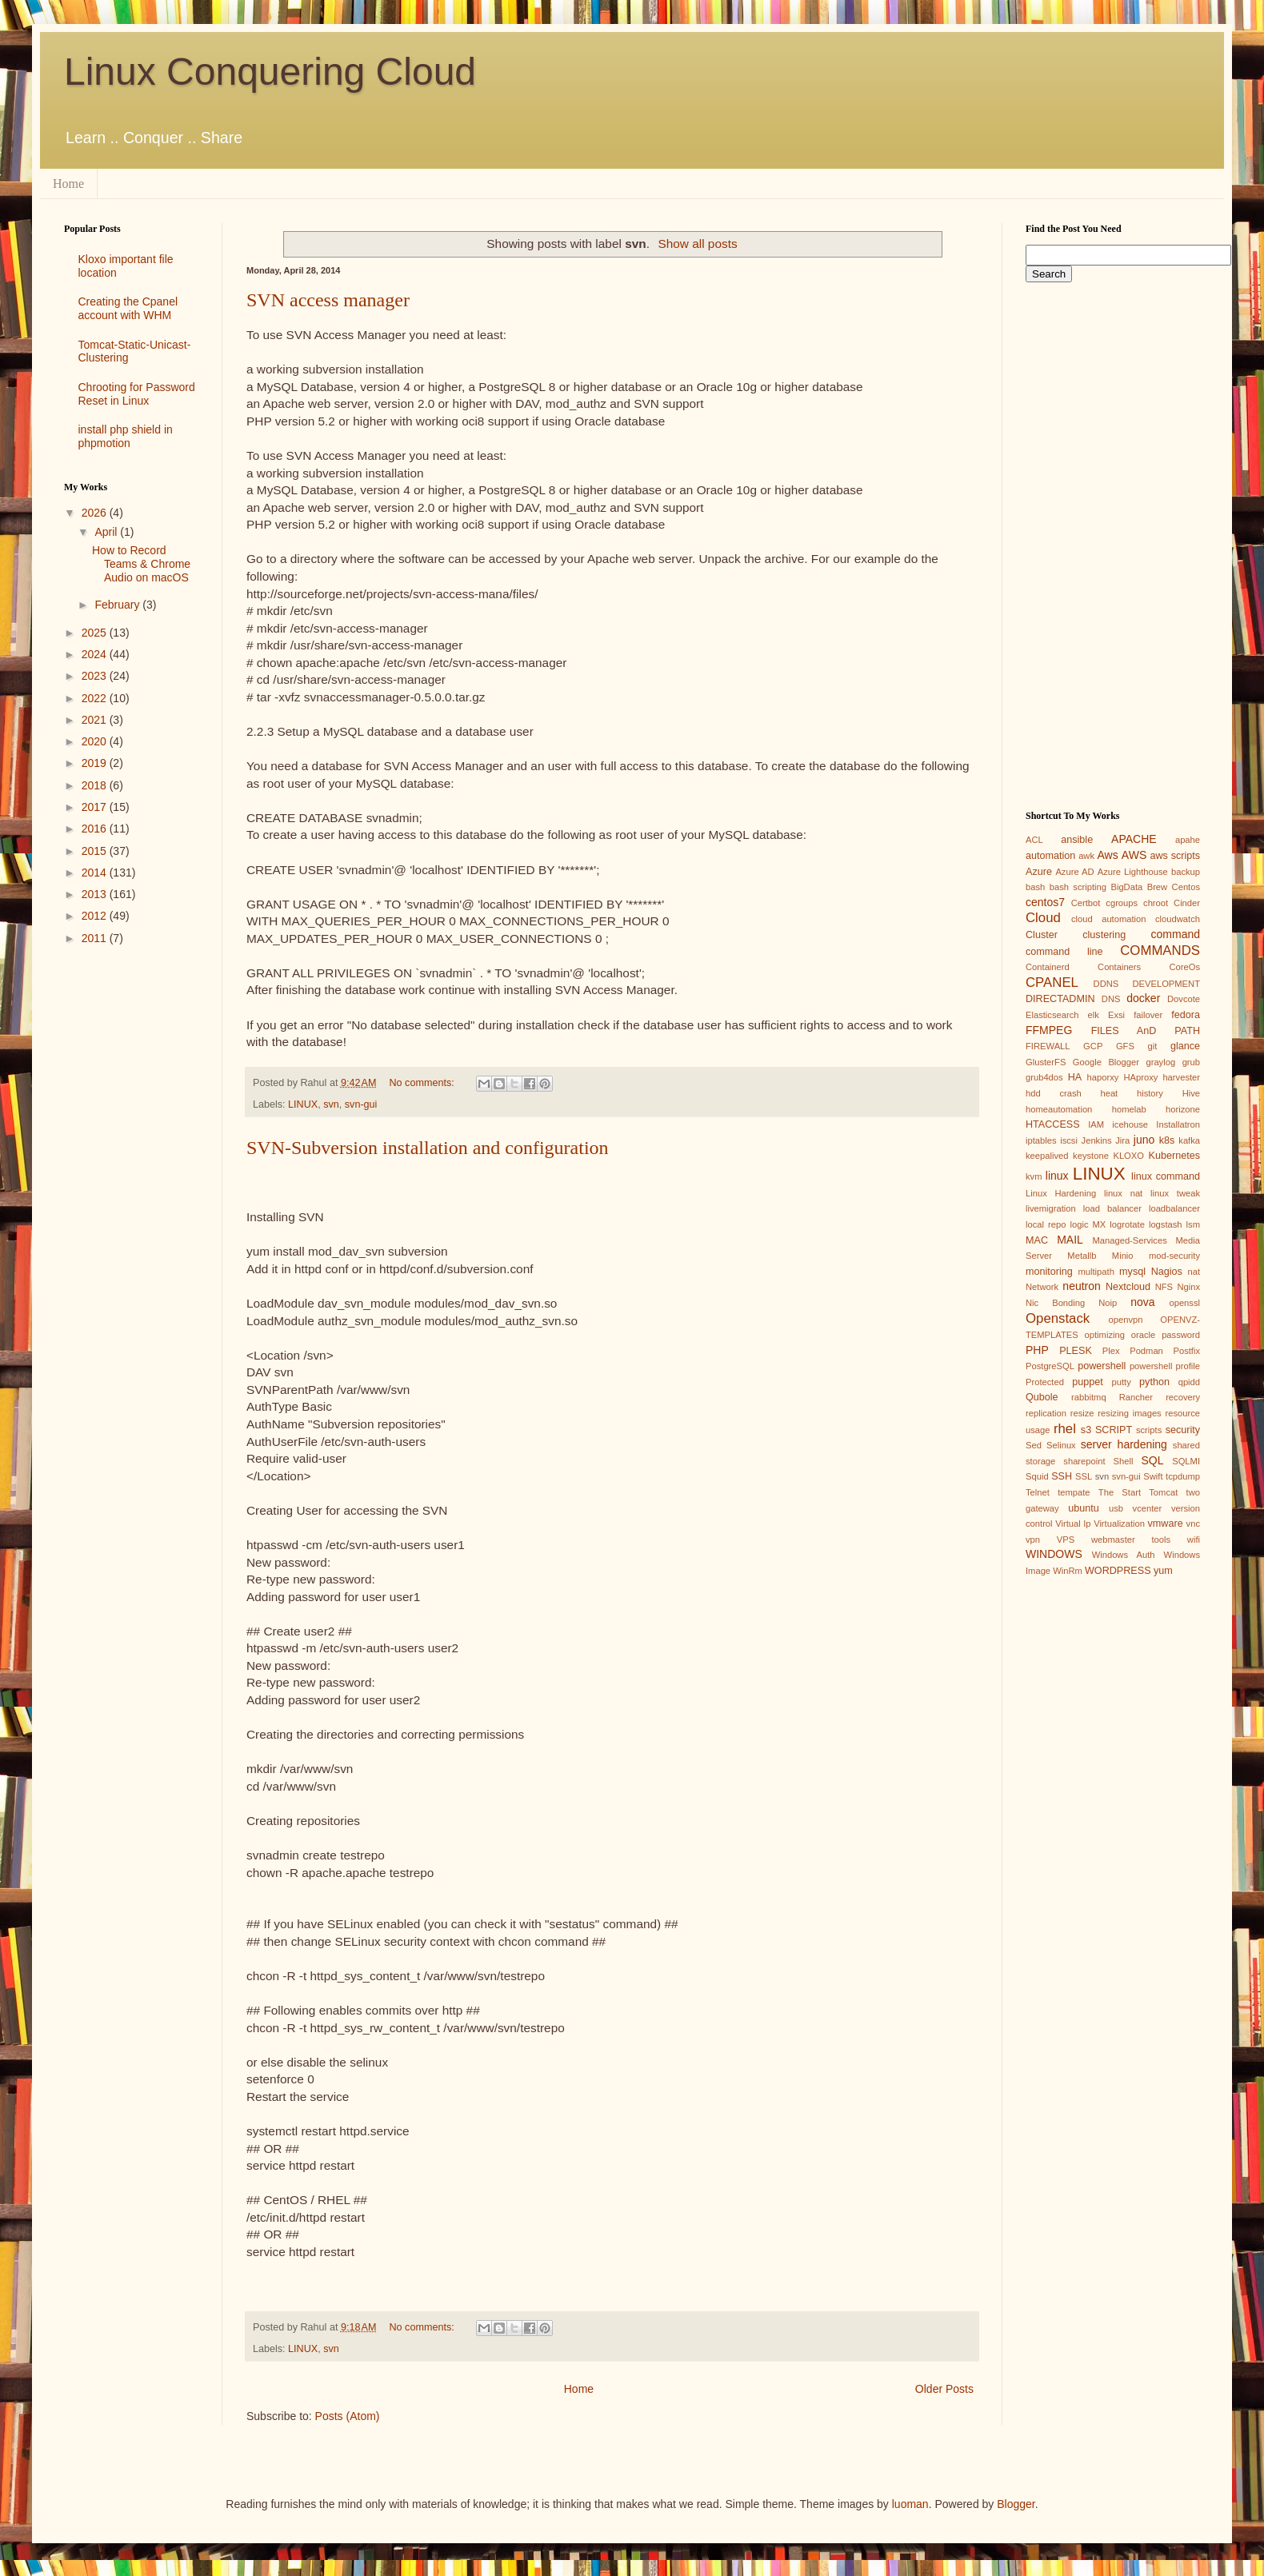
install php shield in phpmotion (125, 436)
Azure (1039, 871)
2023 (96, 675)
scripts (1149, 1430)
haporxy (1103, 1077)
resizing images (1129, 1413)
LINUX (303, 1104)
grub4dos (1044, 1077)
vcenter (1147, 1508)
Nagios (1166, 1271)
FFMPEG (1049, 1030)
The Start (1119, 1492)
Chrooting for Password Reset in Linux (136, 394)
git (1152, 1046)
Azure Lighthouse (1133, 872)
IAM (1096, 1124)
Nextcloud (1128, 1286)
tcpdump (1183, 1476)
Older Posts (944, 2388)
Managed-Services (1129, 1240)
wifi (1193, 1539)
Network (1042, 1287)
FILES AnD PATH (1145, 1030)
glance (1185, 1046)
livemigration (1051, 1208)
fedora (1185, 1014)
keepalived (1047, 1155)
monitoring (1049, 1271)
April (107, 531)
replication (1046, 1413)
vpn (1033, 1539)
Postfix (1186, 1351)
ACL (1034, 840)
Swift (1152, 1476)
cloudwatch (1177, 919)
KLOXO (1128, 1155)
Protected (1045, 1382)
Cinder (1187, 903)
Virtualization (1119, 1523)
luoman (910, 2504)
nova (1142, 1302)
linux (1057, 1175)
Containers (1119, 967)
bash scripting (1078, 887)
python (1154, 1382)
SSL (1083, 1476)
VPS (1065, 1539)
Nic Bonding (1055, 1303)
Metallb (1081, 1255)
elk (1093, 1015)
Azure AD (1074, 872)
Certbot (1086, 903)
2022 (96, 698)
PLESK (1075, 1350)
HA (1075, 1077)
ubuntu (1083, 1508)
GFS (1125, 1046)
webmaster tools (1130, 1539)
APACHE (1134, 839)
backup (1185, 872)
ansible (1077, 839)
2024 (96, 654)
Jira (1122, 1140)
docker (1143, 998)
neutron (1081, 1286)
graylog (1160, 1062)
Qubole (1042, 1397)
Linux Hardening (1061, 1193)
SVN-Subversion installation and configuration (427, 1147)
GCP (1092, 1046)
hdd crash (1054, 1093)
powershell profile (1165, 1366)
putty (1121, 1382)
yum (1163, 1570)
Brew (1157, 887)
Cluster (1042, 935)
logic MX (1088, 1224)
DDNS (1106, 983)
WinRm (1067, 1571)
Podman (1146, 1351)
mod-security (1174, 1255)
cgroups (1122, 903)
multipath (1096, 1271)
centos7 (1045, 902)
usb (1116, 1508)
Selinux (1061, 1445)
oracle (1143, 1335)
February (118, 604)
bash (1035, 887)
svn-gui (361, 1104)
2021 (96, 719)
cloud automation (1108, 919)
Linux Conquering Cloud (270, 71)
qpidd (1189, 1382)
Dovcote (1183, 999)
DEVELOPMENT (1166, 983)
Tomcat (1163, 1492)
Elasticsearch (1052, 1015)
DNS (1111, 999)
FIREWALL (1048, 1046)
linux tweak (1175, 1193)
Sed (1034, 1445)
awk (1086, 856)
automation (1050, 855)
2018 (96, 785)
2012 (96, 915)
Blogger (1015, 2504)
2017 (96, 807)
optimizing (1105, 1335)
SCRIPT (1113, 1430)
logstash (1165, 1224)
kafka (1189, 1140)
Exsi (1116, 1015)
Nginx (1188, 1287)
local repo (1046, 1224)
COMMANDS (1160, 950)
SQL (1152, 1460)
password (1181, 1335)
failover (1148, 1015)
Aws (1107, 855)
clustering (1104, 935)
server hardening (1124, 1444)
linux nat (1123, 1193)
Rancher (1136, 1397)
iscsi (1069, 1140)
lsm (1193, 1224)
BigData (1126, 887)
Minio (1123, 1255)
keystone (1091, 1155)
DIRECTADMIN (1060, 998)
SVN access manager (328, 300)
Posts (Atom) (347, 2416)
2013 (96, 894)
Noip (1107, 1303)
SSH (1061, 1476)
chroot (1155, 903)
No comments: (424, 1082)
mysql (1132, 1271)
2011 (96, 938)
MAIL (1070, 1239)
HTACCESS (1053, 1124)
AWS (1134, 855)
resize (1082, 1413)
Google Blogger (1106, 1062)
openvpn (1126, 1319)
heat (1109, 1093)
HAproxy (1140, 1077)
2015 (96, 851)
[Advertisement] (131, 1212)
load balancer (1112, 1208)
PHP (1037, 1350)
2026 (96, 512)
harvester (1181, 1077)
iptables (1041, 1140)
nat (1193, 1271)
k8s (1167, 1140)
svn (331, 1104)
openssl (1184, 1303)
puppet (1087, 1382)
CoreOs (1184, 967)
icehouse (1130, 1124)
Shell (1124, 1461)
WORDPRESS (1118, 1570)
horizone (1183, 1109)
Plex (1111, 1351)
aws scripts (1175, 855)
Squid (1037, 1476)
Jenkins (1097, 1140)
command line (1064, 951)
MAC (1037, 1240)
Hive (1191, 1093)
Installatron (1178, 1124)
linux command (1165, 1176)
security (1183, 1430)
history (1150, 1093)
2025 (96, 632)
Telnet (1038, 1492)
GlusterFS (1046, 1062)
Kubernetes (1174, 1155)
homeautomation (1059, 1109)
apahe (1187, 840)
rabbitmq (1088, 1397)
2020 (96, 741)
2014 (96, 872)
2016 (96, 828)
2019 (96, 763)
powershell (1102, 1366)
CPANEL (1052, 982)
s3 (1086, 1430)
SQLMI (1186, 1461)
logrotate (1127, 1224)
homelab (1129, 1109)
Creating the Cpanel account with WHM (128, 308)
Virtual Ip (1072, 1523)
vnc (1193, 1523)
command (1175, 934)
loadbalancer (1174, 1208)
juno (1144, 1139)
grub (1191, 1062)
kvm (1034, 1176)
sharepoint (1084, 1461)
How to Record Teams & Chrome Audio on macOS (141, 564)
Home (68, 183)
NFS (1164, 1287)
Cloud (1043, 917)
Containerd (1048, 967)
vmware (1165, 1523)
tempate (1074, 1492)
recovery (1183, 1397)
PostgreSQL (1050, 1366)
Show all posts (697, 243)
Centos (1186, 887)
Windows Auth (1123, 1555)
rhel (1065, 1428)
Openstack (1058, 1318)
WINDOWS (1054, 1554)
